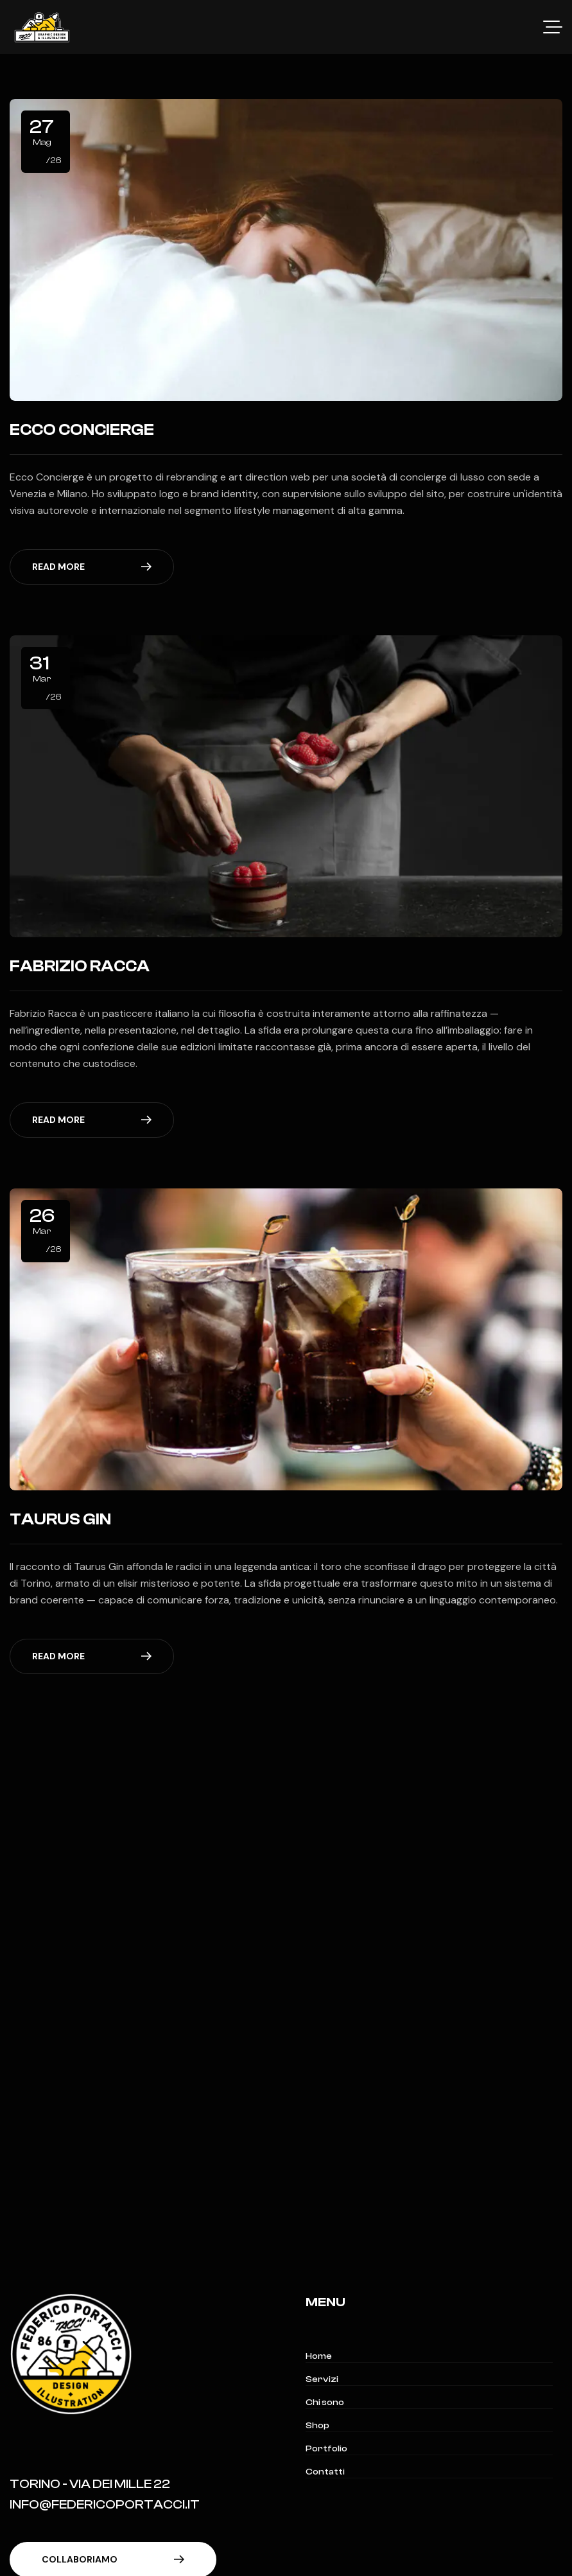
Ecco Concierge (82, 430)
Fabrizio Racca (80, 966)
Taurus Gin (60, 1519)
